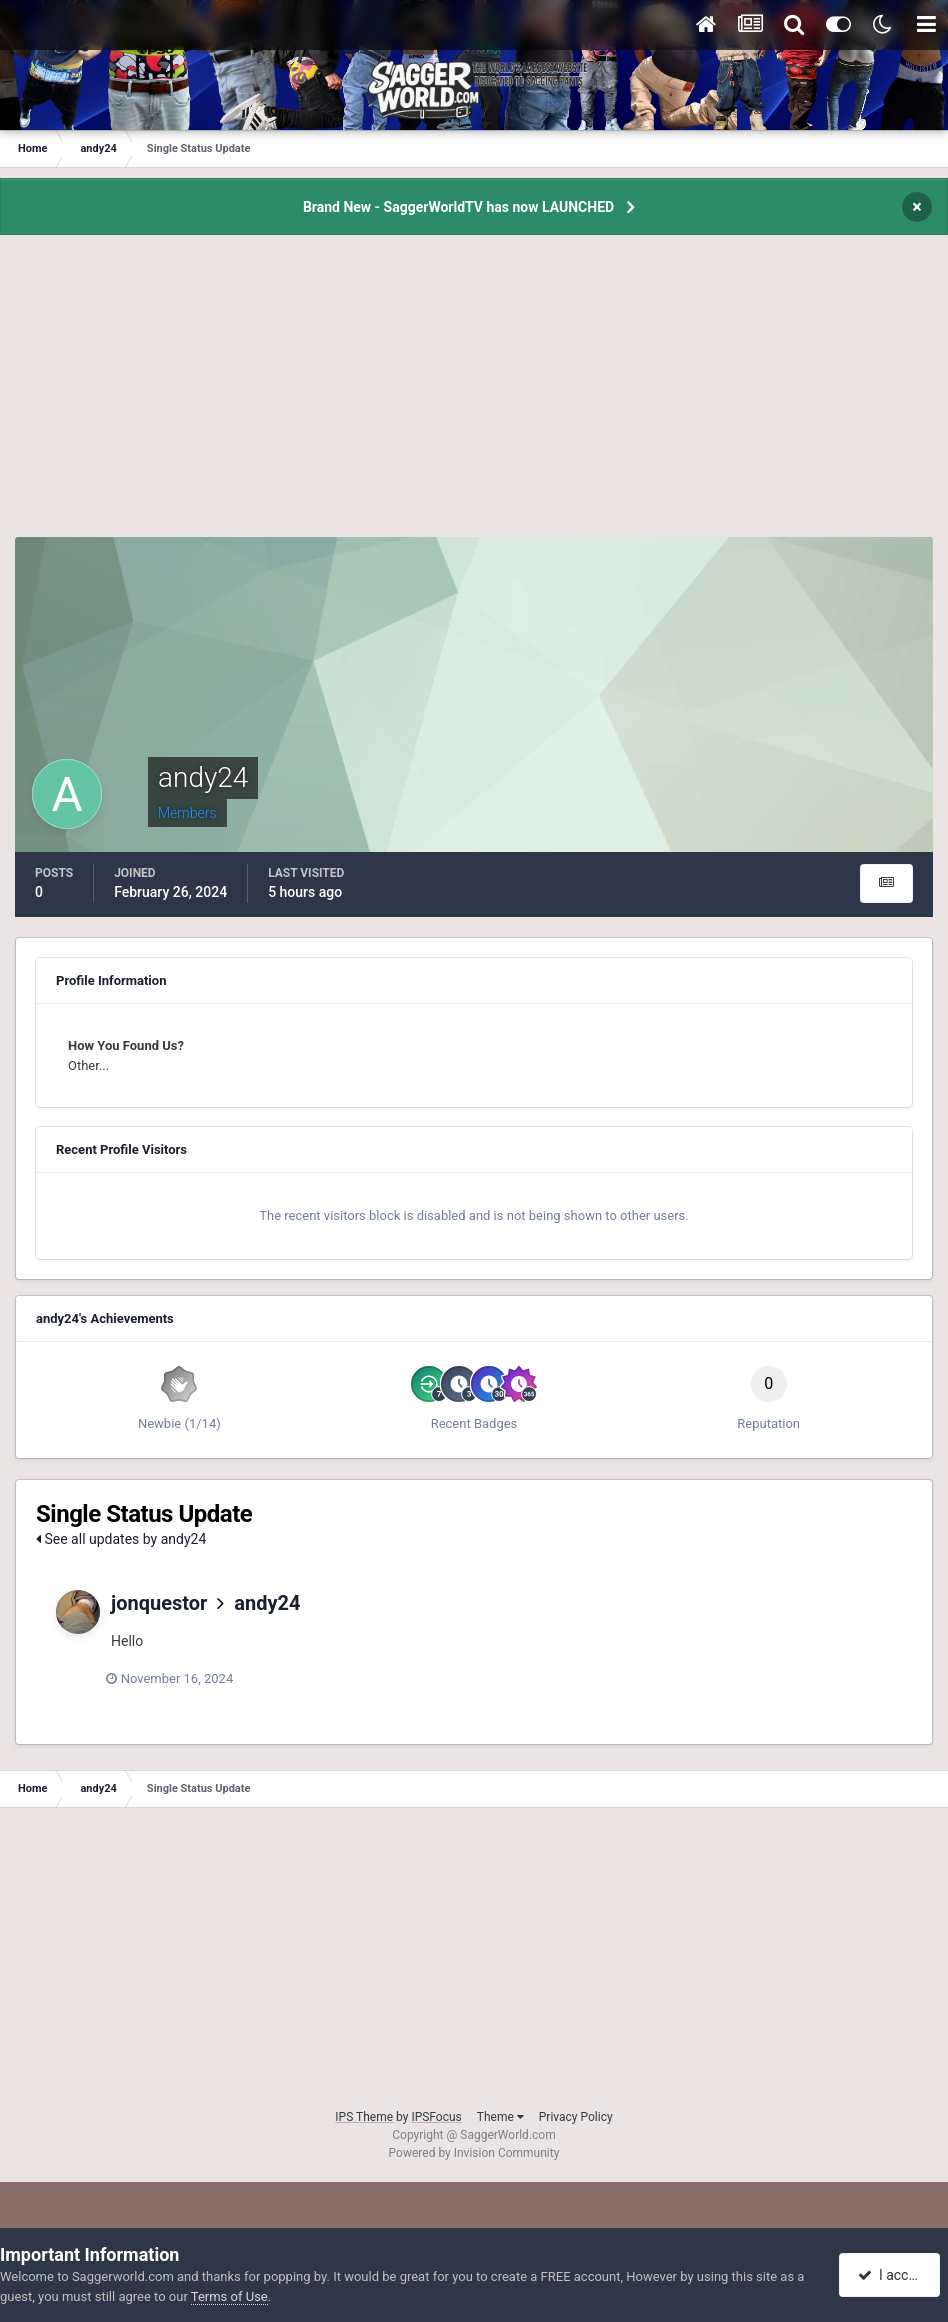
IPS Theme (364, 2117)
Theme (500, 2117)
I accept (891, 2275)
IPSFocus (436, 2117)
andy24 (267, 1603)
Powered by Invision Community (474, 2153)
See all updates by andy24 (121, 1539)
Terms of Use (229, 2296)
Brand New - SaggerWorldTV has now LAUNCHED (458, 207)
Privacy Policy (576, 2117)
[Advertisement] (474, 397)
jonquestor (159, 1603)
